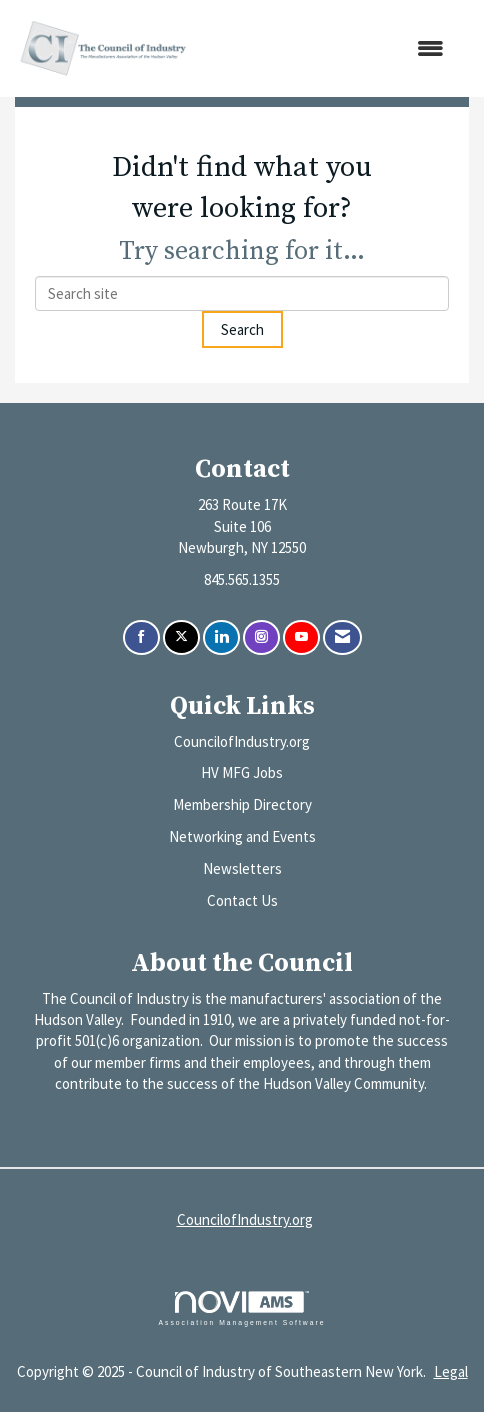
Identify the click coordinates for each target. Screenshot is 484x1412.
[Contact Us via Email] (342, 637)
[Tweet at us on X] (181, 637)
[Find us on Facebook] (141, 637)
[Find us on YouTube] (301, 637)
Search (242, 329)
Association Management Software (241, 1309)
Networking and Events (242, 836)
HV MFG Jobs (242, 772)
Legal (451, 1371)
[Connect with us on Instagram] (261, 637)
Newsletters (242, 868)
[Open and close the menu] (328, 48)
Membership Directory (242, 804)
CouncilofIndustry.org (242, 741)
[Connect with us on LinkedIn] (221, 637)
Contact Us (242, 900)
